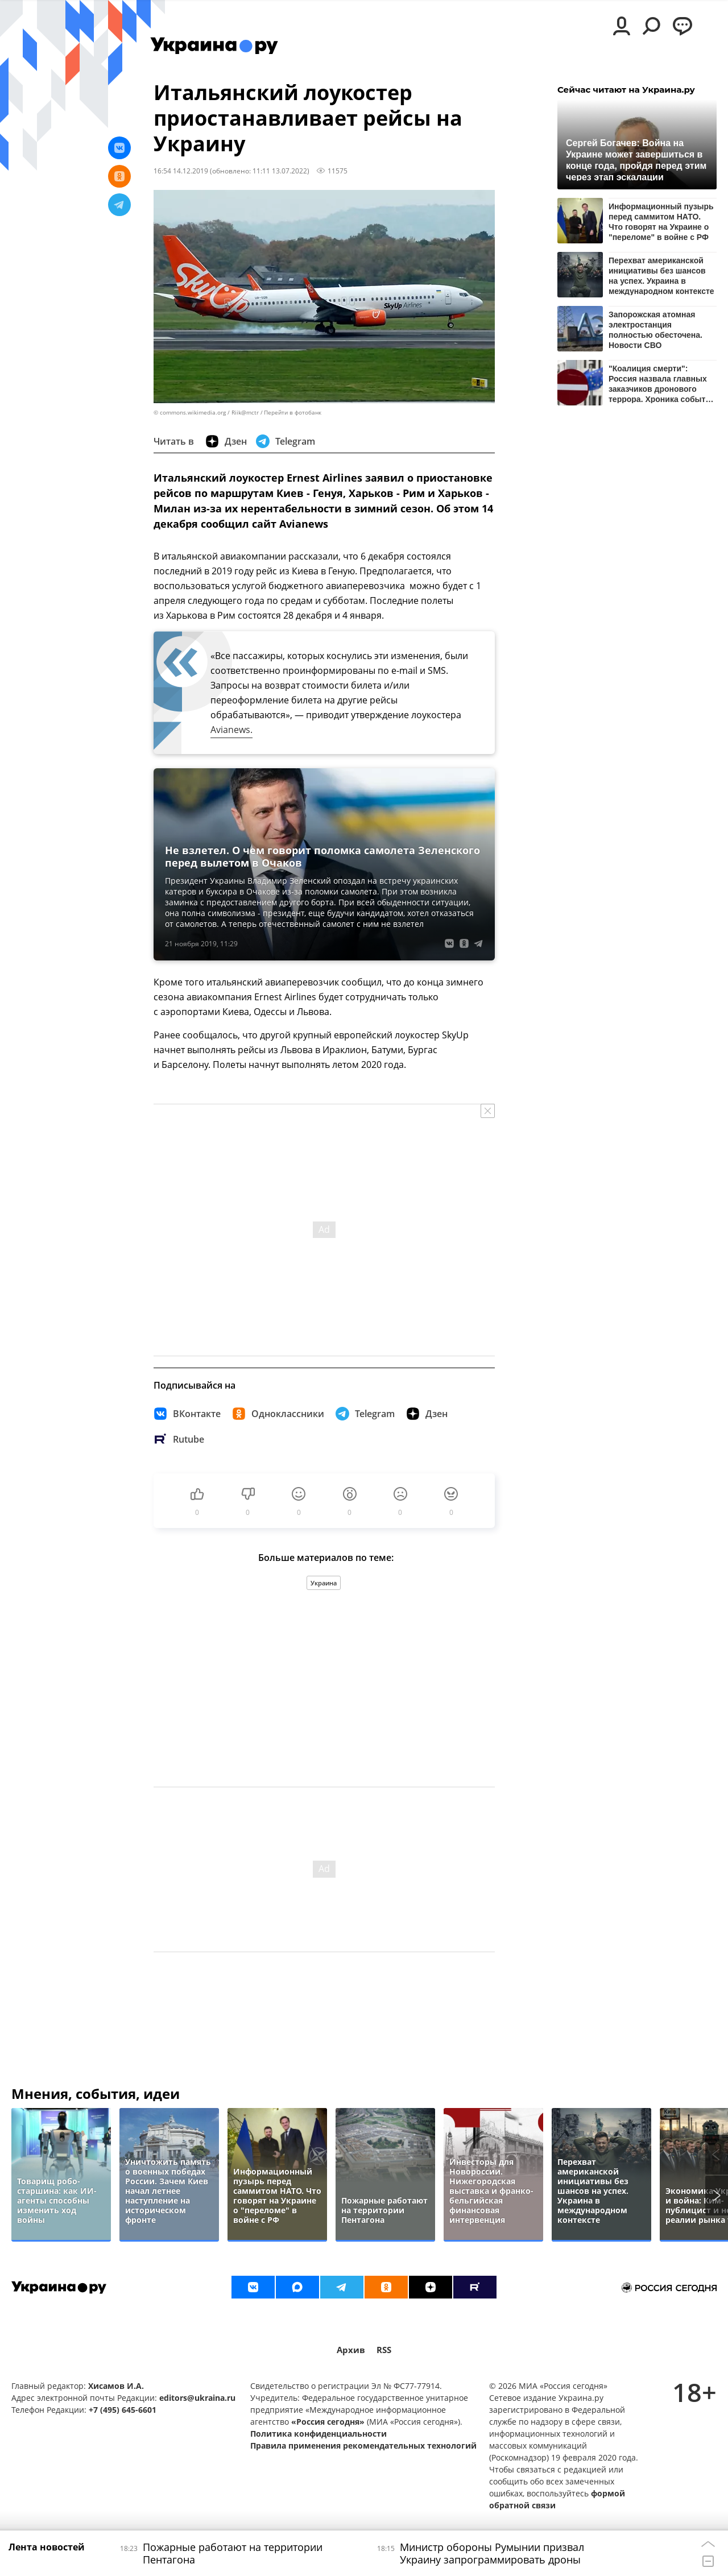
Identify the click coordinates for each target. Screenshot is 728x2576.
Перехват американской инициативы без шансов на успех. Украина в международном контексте (661, 275)
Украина (324, 1583)
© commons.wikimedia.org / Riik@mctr (206, 412)
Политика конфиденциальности (318, 2433)
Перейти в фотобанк (292, 412)
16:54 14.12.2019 (181, 170)
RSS (384, 2350)
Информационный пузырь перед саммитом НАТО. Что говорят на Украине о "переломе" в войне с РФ (661, 221)
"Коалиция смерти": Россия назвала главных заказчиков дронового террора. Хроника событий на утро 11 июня (662, 383)
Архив (351, 2350)
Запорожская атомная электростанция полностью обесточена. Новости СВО (655, 329)
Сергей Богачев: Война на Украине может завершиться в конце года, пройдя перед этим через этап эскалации (636, 159)
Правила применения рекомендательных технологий (363, 2445)
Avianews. (231, 729)
